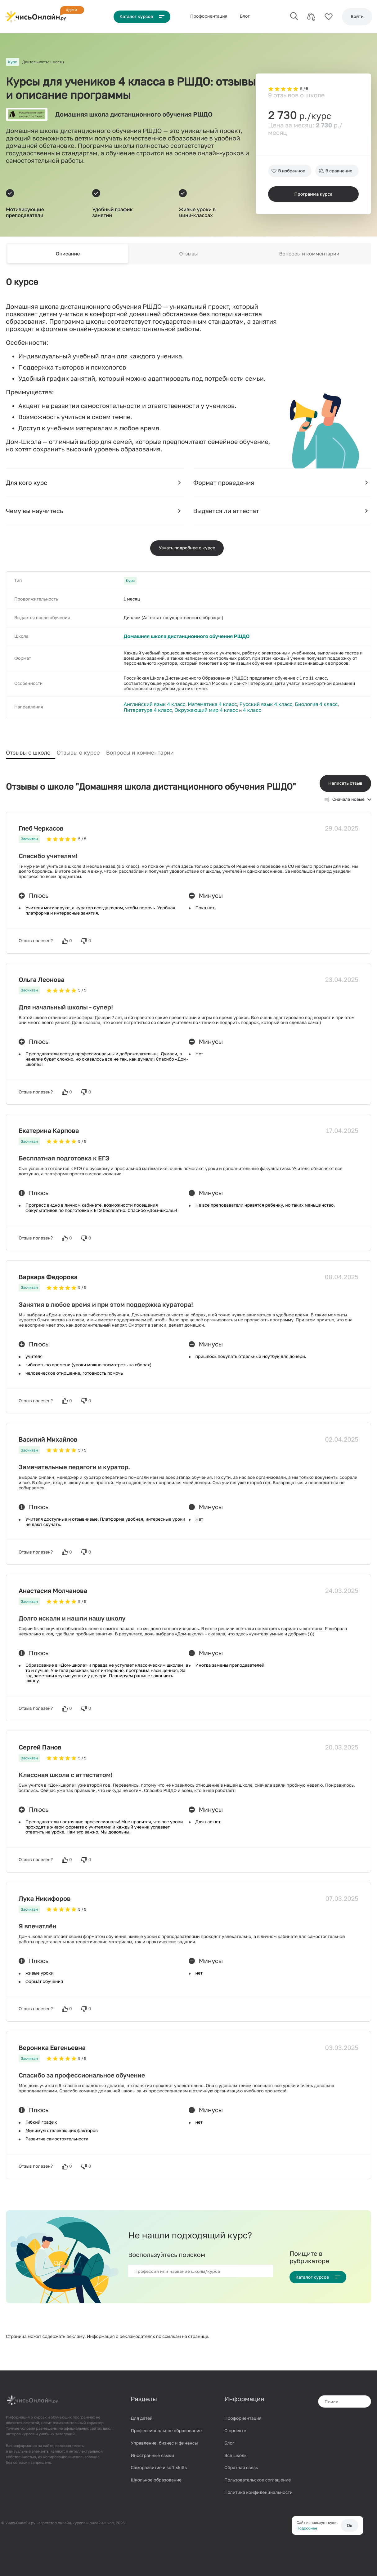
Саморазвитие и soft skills (159, 2462)
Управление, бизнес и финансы (164, 2437)
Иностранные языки (152, 2450)
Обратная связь (241, 2462)
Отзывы (188, 253)
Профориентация (243, 2413)
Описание (67, 253)
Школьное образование (156, 2474)
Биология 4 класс (293, 705)
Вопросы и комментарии (309, 253)
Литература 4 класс (335, 705)
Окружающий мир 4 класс (151, 710)
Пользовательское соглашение (257, 2474)
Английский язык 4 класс (151, 705)
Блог (248, 16)
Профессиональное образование (166, 2425)
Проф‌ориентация (211, 16)
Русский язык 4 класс (248, 705)
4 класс (192, 710)
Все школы (235, 2450)
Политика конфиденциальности (258, 2487)
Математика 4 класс (201, 705)
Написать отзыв (345, 778)
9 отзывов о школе (296, 79)
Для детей (141, 2413)
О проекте (235, 2425)
